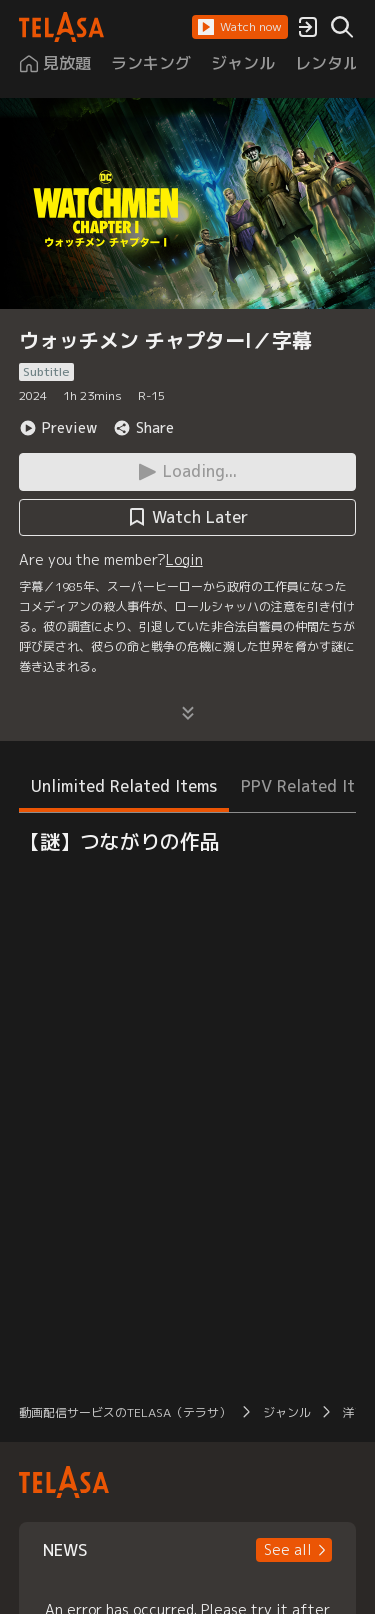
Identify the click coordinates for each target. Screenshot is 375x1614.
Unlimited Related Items (124, 786)
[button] (240, 27)
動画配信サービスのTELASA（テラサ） (125, 1412)
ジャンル (287, 1412)
